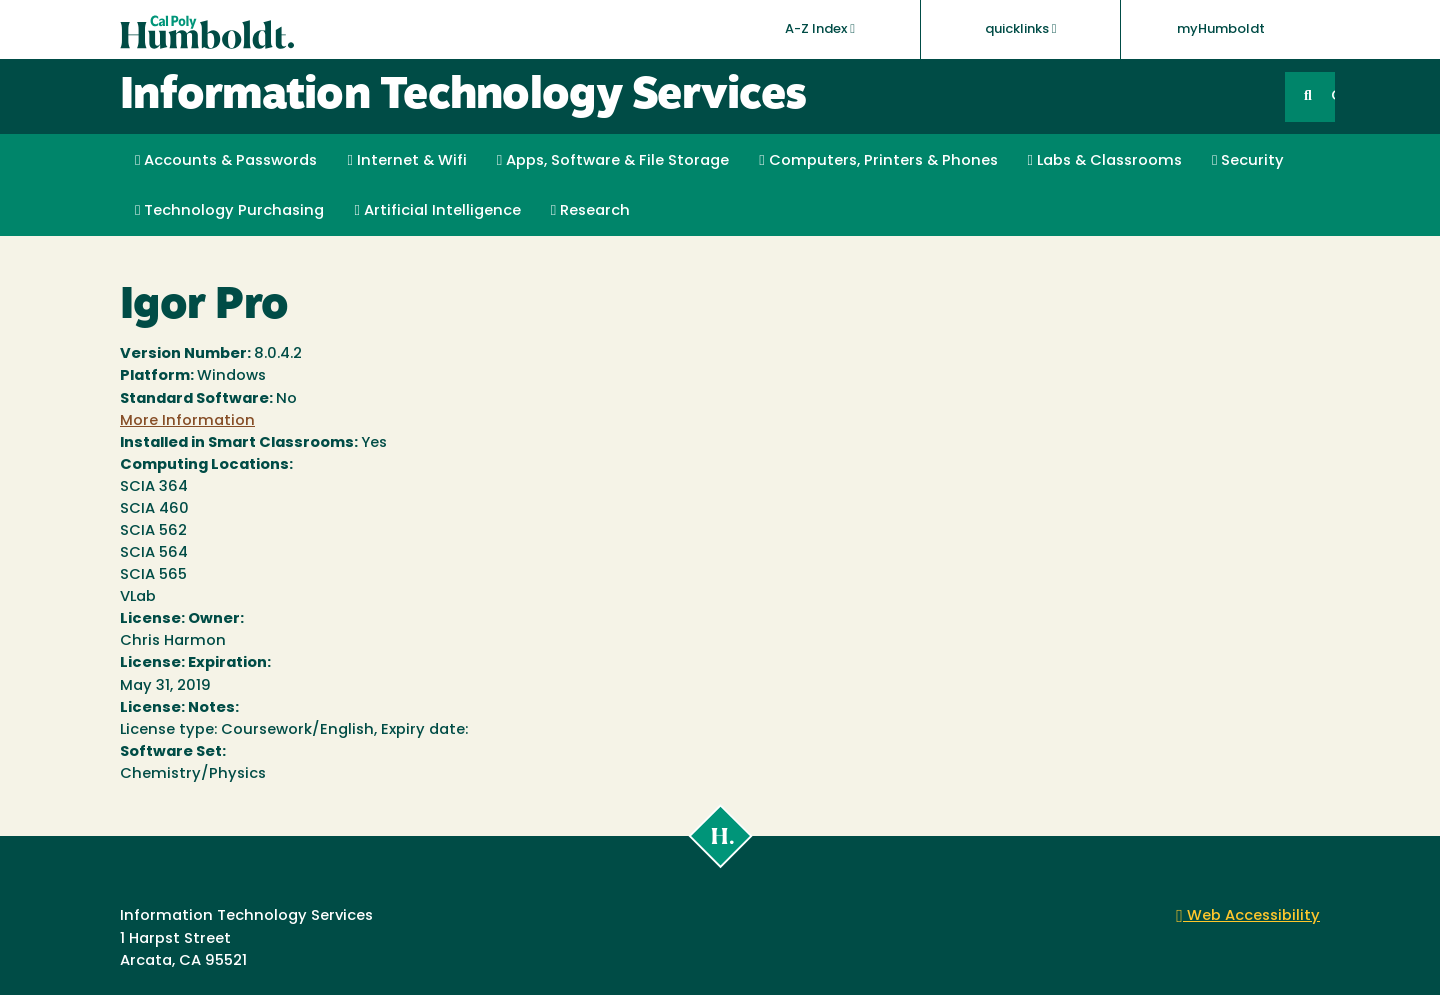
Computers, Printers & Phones (878, 161)
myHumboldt (1221, 29)
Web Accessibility (1248, 916)
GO (1333, 96)
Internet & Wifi (406, 161)
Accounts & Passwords (226, 161)
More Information (187, 421)
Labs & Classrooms (1105, 161)
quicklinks (1021, 29)
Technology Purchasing (229, 211)
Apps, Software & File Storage (613, 161)
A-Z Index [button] (820, 29)
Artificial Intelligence (437, 211)
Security (1248, 161)
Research (590, 211)
